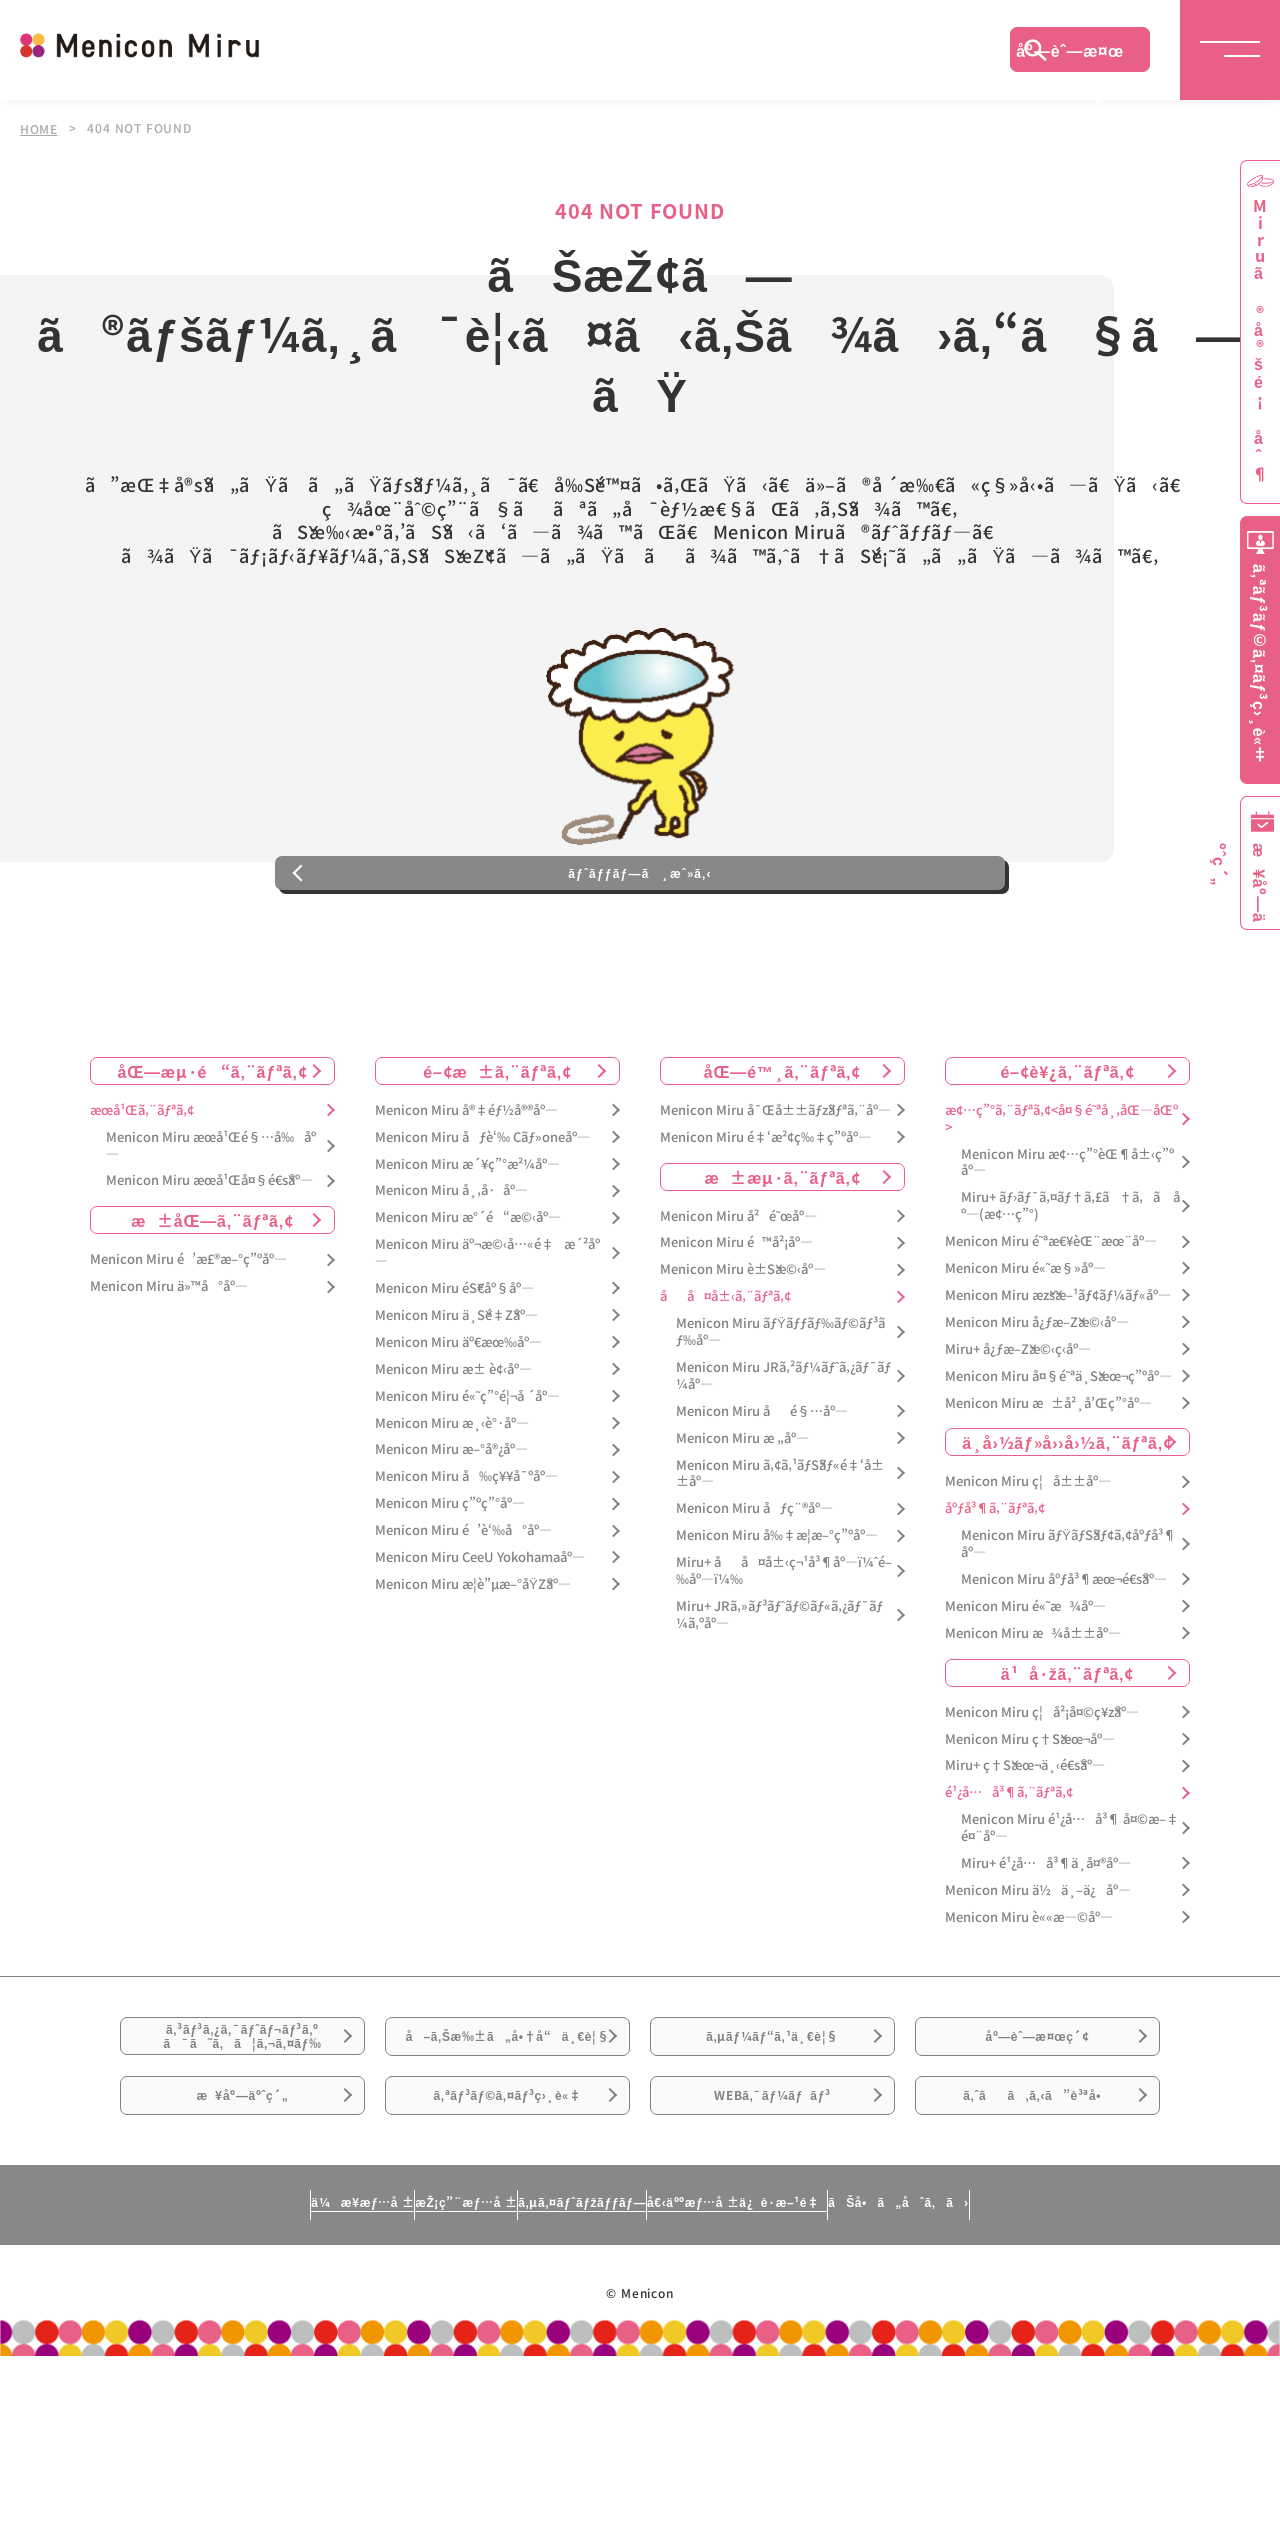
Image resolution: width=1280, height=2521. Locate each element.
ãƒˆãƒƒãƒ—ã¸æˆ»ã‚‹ (640, 944)
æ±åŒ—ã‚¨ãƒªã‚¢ (212, 1304)
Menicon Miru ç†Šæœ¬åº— (1030, 1822)
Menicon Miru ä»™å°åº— (169, 1370)
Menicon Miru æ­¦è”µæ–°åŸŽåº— (473, 1667)
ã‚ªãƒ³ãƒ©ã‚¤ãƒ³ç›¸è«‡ (507, 2246)
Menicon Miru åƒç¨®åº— (754, 1592)
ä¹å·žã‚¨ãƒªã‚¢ (1067, 1756)
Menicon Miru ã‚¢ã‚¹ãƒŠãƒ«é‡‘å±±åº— (780, 1557)
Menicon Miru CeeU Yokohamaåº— (480, 1641)
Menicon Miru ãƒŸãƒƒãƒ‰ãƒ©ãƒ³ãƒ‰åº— (780, 1416)
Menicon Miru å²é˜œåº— (738, 1299)
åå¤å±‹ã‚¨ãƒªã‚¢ (725, 1380)
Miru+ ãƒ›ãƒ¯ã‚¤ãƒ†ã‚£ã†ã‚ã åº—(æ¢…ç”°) (1070, 1290)
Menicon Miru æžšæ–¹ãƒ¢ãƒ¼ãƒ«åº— (1058, 1379)
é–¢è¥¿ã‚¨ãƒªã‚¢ (1067, 1154)
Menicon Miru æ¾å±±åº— (1033, 1716)
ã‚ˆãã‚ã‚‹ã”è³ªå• (1038, 2246)
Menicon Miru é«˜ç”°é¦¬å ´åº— (467, 1479)
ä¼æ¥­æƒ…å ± (176, 2366)
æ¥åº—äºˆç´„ (242, 2246)
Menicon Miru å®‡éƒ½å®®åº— (466, 1193)
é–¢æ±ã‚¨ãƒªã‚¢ (497, 1154)
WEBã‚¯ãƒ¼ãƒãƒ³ (772, 2246)
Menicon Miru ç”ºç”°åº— (450, 1587)
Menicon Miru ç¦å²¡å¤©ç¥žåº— (1042, 1795)
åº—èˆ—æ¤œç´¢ (1070, 55)
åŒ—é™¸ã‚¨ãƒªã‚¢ (782, 1154)
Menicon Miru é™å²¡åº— (736, 1326)
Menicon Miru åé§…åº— (762, 1494)
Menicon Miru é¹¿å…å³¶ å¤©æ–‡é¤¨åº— (1070, 1912)
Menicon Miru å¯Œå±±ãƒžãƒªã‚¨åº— (775, 1193)
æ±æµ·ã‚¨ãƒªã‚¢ (783, 1260)
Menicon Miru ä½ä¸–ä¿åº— (1038, 1973)
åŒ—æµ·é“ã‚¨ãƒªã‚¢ (213, 1154)
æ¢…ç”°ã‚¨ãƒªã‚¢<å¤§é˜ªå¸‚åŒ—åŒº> (1061, 1202)
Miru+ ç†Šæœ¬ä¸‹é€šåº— (1025, 1849)
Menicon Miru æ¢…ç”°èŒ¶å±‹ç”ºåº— (1067, 1246)
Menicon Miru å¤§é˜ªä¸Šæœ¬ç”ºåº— (1058, 1459)
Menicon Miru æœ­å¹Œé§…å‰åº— (211, 1229)
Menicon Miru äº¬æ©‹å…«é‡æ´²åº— (487, 1337)
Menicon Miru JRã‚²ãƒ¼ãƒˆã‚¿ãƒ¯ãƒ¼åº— (783, 1460)
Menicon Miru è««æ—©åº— (1029, 2000)
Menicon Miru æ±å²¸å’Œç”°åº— (1048, 1486)
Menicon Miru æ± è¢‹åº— (453, 1452)
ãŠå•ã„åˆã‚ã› (1083, 2366)
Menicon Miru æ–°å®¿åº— (451, 1533)
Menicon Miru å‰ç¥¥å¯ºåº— (466, 1560)
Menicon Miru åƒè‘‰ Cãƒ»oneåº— (482, 1220)
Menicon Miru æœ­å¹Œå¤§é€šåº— (209, 1264)
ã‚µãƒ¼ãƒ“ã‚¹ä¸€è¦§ (772, 2134)
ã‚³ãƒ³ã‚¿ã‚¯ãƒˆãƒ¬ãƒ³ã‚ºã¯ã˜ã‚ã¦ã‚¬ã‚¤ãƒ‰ (243, 2135)
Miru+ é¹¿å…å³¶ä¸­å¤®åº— (1046, 1947)
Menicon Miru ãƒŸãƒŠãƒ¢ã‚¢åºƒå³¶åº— (1068, 1628)
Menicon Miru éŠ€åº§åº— (454, 1372)
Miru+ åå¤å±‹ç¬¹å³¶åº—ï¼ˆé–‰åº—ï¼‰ (784, 1655)
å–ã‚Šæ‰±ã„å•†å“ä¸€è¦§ (507, 2146)
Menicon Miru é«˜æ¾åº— (1025, 1689)
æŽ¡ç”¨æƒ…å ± (366, 2366)
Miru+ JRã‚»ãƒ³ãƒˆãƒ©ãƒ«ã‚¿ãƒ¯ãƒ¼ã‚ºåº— (779, 1698)
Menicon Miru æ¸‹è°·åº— (452, 1506)
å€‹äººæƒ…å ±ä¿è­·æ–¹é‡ (825, 2366)
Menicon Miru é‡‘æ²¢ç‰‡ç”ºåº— (765, 1220)
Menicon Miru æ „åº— (742, 1521)
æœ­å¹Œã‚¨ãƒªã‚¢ (142, 1193)
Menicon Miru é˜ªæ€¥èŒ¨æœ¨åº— (1051, 1325)
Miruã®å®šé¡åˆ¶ (1260, 340)
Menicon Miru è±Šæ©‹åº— (743, 1353)
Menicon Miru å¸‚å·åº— (451, 1274)
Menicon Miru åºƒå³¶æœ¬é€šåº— (1064, 1663)
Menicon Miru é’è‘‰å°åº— (463, 1614)
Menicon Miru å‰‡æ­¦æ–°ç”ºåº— (777, 1619)
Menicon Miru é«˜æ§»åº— (1025, 1352)
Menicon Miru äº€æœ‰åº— (458, 1425)
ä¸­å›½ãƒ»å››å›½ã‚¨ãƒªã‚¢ (1067, 1526)
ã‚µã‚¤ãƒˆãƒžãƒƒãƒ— (573, 2366)
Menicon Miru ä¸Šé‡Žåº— (456, 1399)
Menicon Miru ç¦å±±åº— (1028, 1565)
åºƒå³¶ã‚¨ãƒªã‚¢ (995, 1592)
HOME (39, 128)
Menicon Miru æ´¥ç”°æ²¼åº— (467, 1247)
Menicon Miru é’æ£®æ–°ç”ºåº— (188, 1343)
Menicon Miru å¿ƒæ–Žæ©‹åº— (1037, 1405)
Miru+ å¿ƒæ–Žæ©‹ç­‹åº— (1018, 1432)
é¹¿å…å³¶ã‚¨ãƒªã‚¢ (1009, 1876)
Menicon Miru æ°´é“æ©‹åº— (468, 1301)
